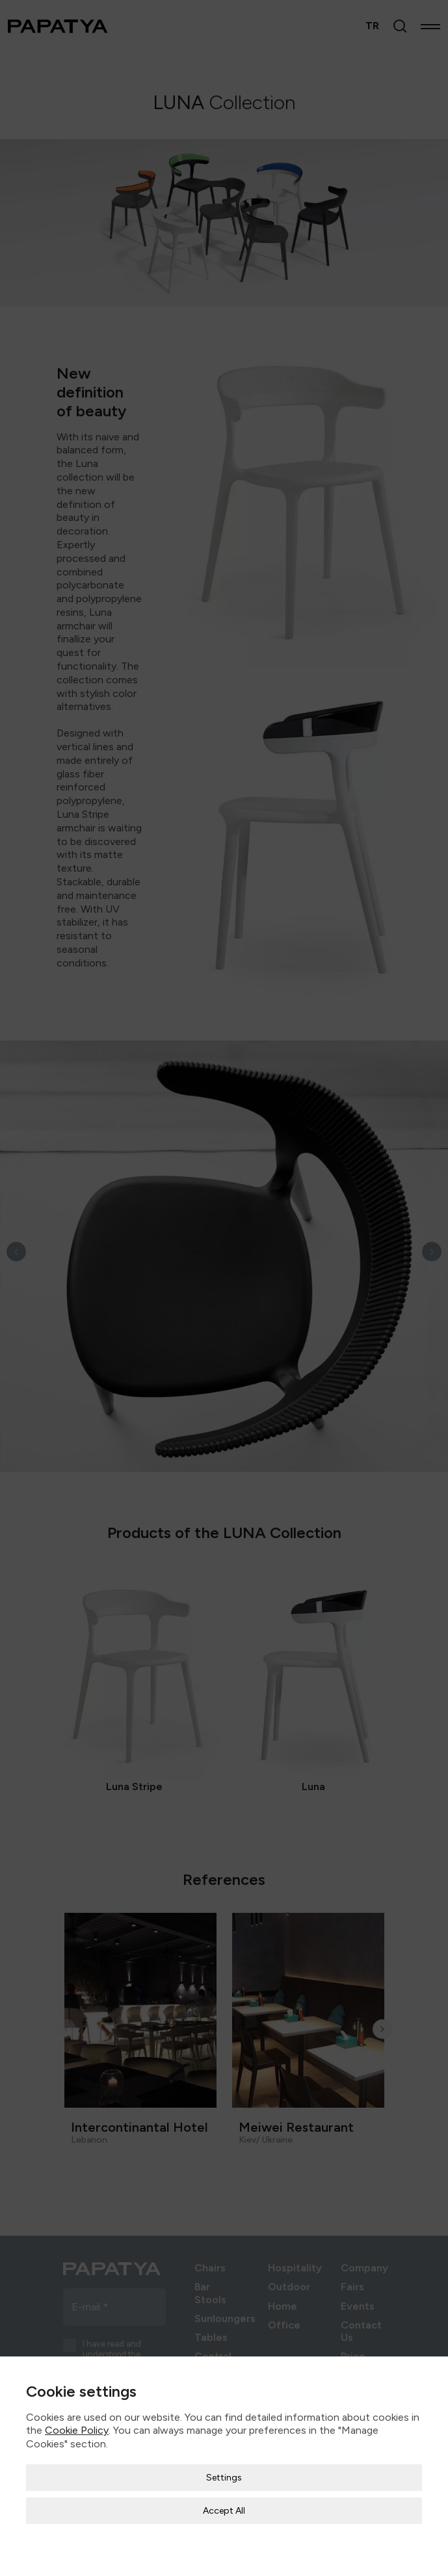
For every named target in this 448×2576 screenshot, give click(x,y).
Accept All (224, 2475)
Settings (224, 2442)
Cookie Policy (77, 2396)
